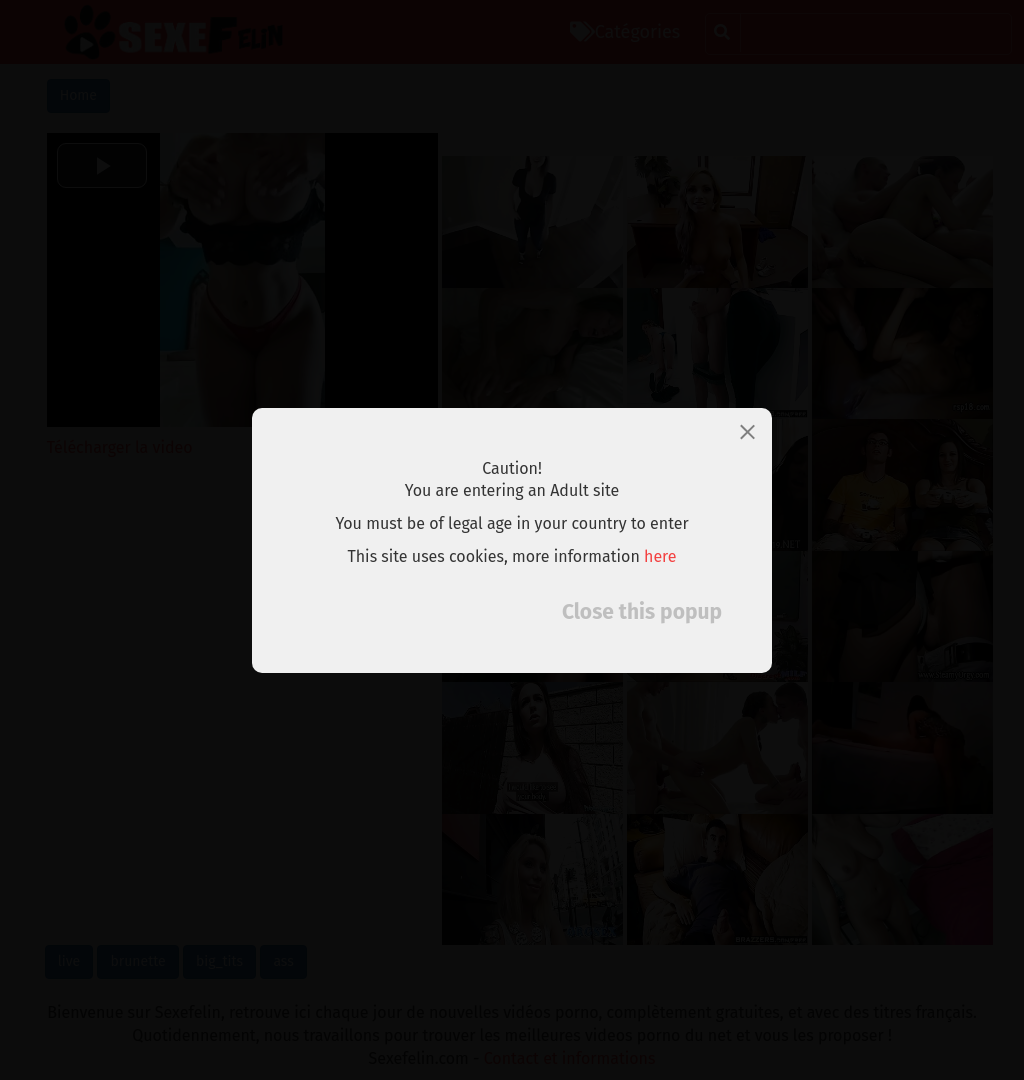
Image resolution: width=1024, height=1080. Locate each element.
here (660, 556)
